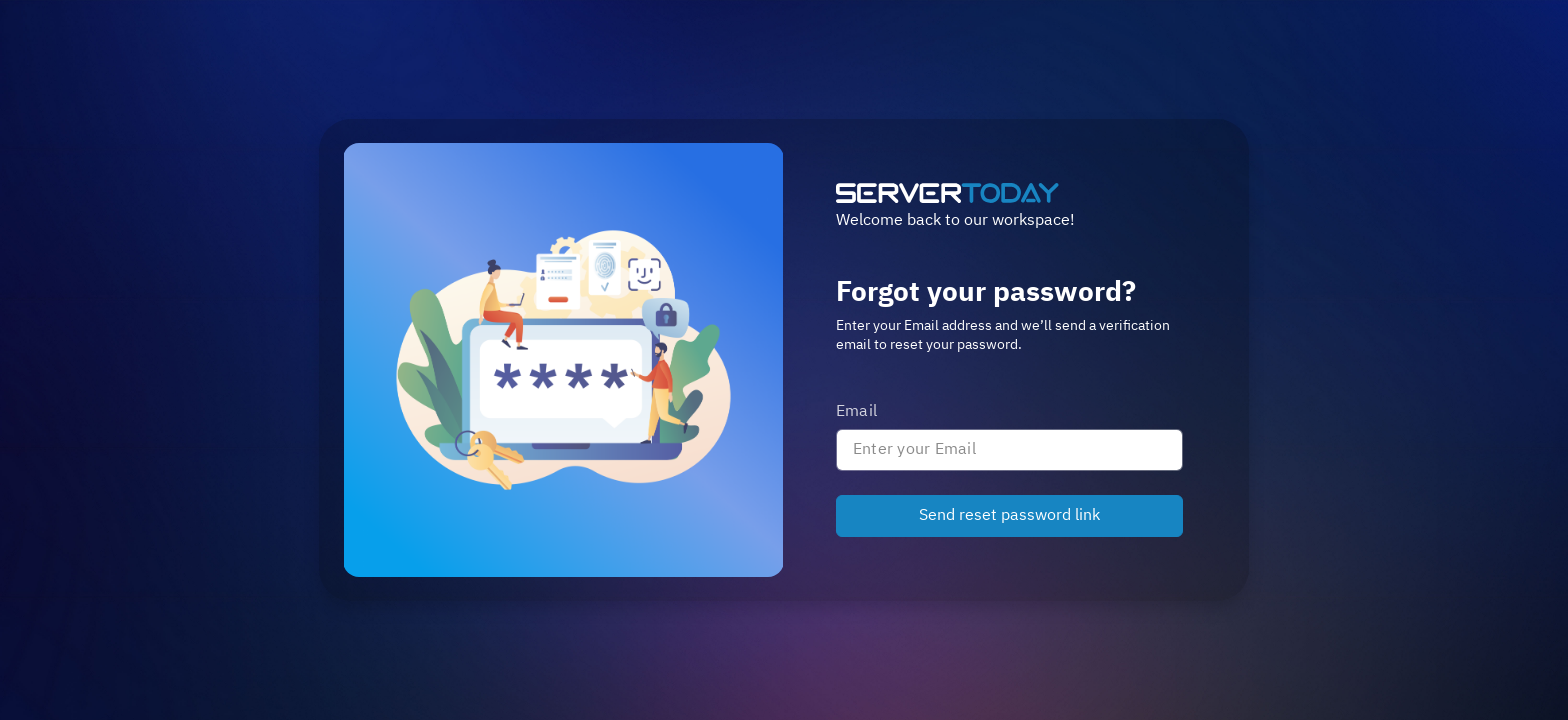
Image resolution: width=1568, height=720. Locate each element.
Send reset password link (1009, 515)
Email (856, 411)
